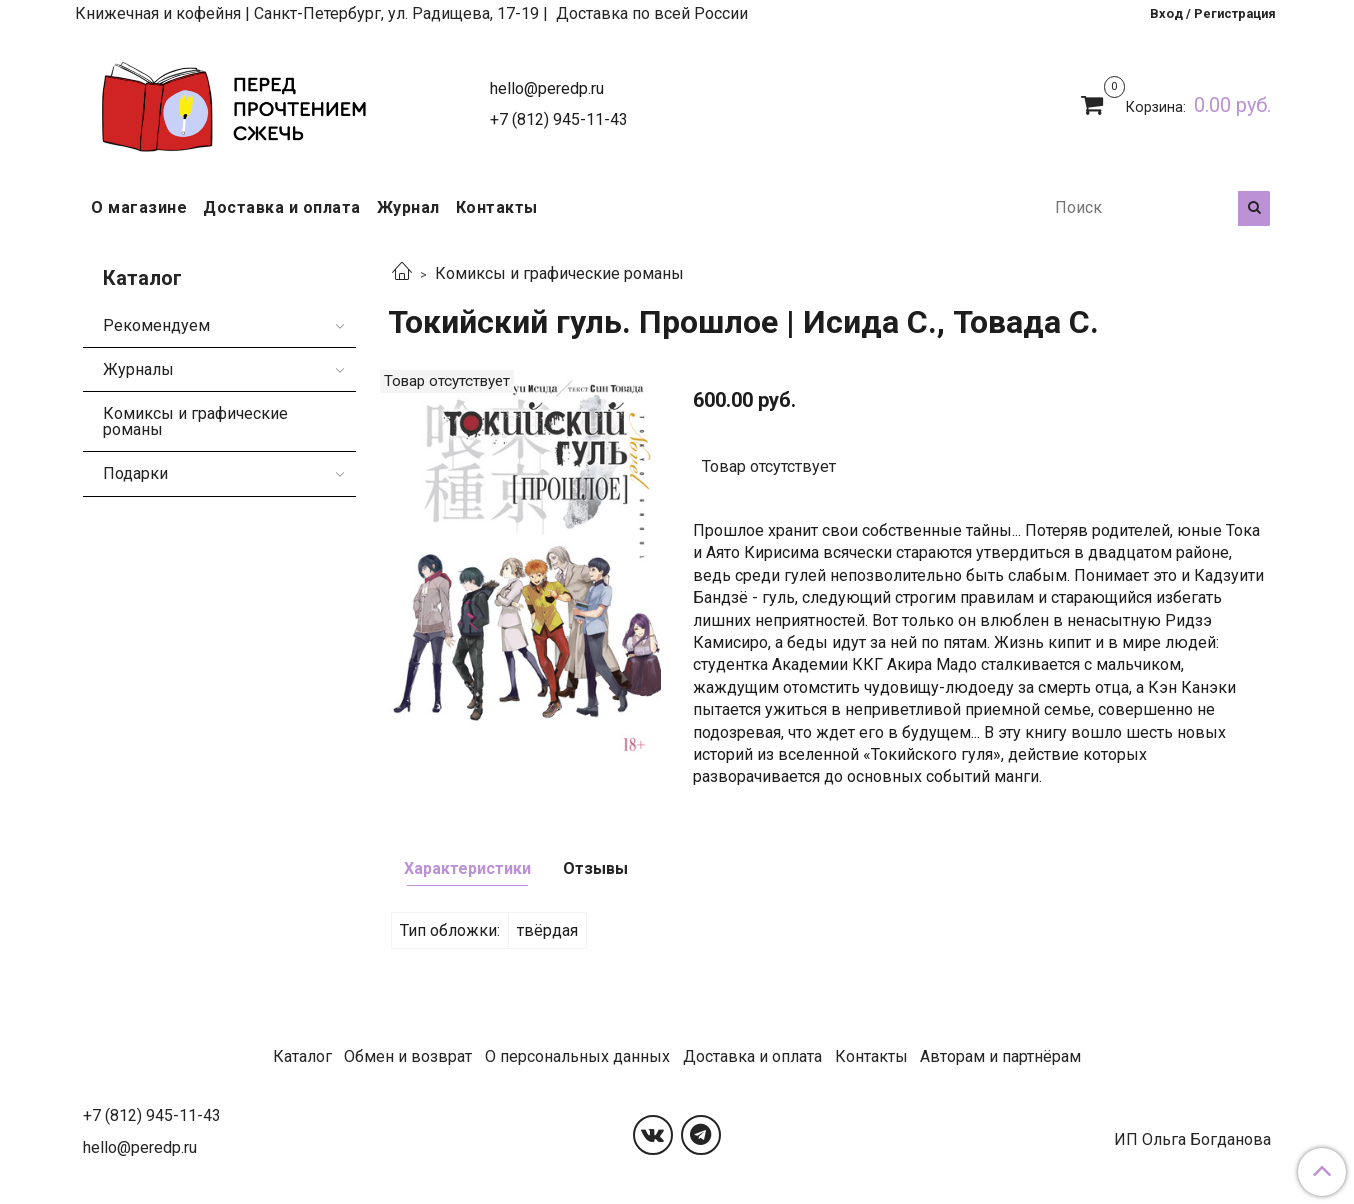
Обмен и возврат (408, 1056)
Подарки (135, 473)
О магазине (139, 207)
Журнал (408, 207)
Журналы (138, 369)
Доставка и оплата (282, 207)
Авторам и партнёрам (1000, 1056)
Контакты (497, 207)
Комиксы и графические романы (559, 273)
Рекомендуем (156, 325)
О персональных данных (577, 1056)
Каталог (302, 1056)
